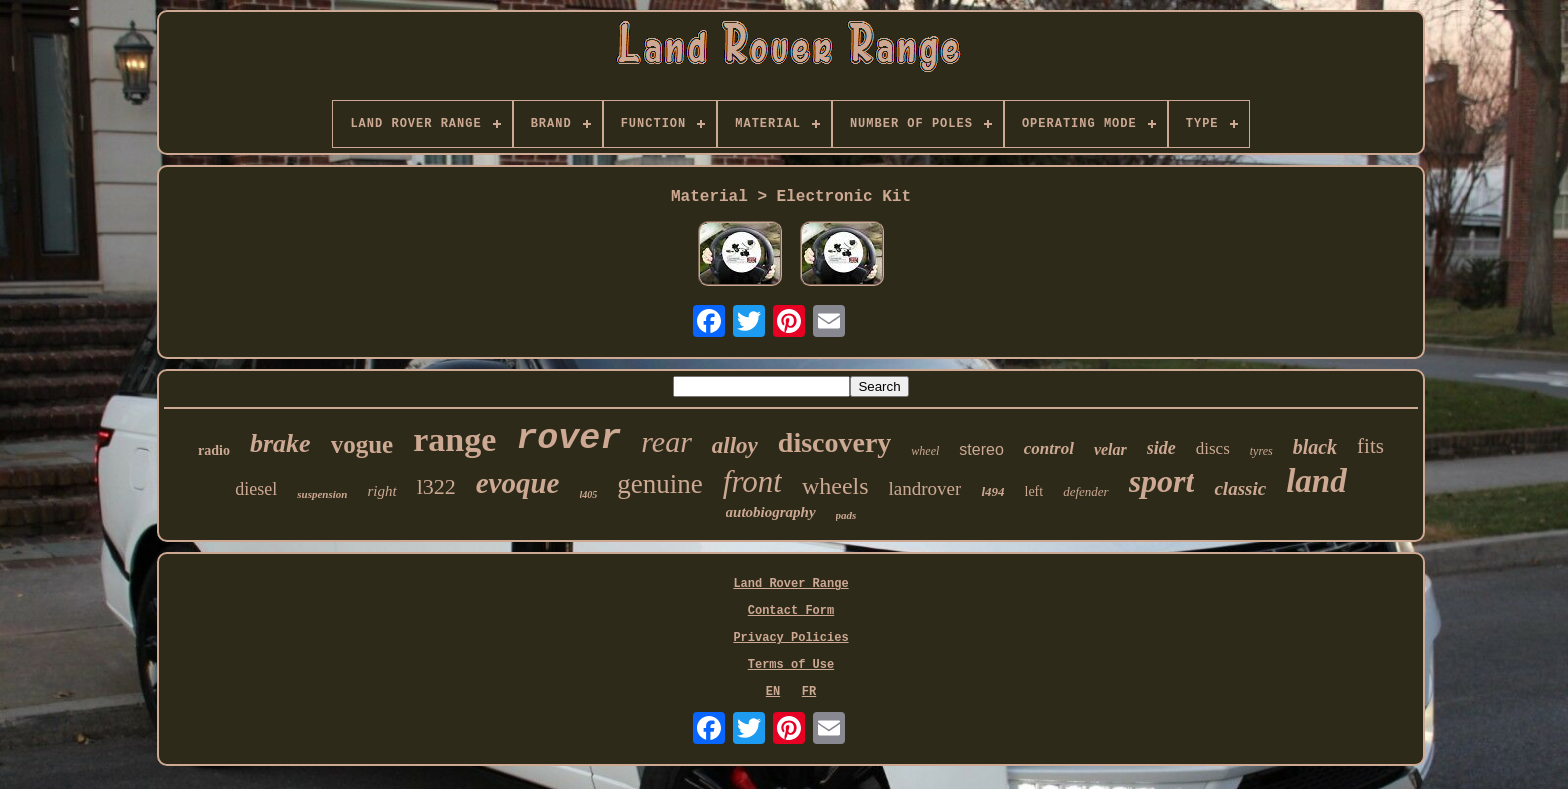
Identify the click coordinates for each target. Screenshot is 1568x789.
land (1316, 481)
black (1315, 447)
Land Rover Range (790, 584)
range (454, 439)
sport (1162, 481)
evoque (518, 483)
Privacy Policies (790, 638)
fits (1370, 446)
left (1034, 491)
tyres (1261, 451)
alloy (735, 445)
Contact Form (791, 611)
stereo (981, 449)
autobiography (771, 512)
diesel (256, 489)
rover (568, 439)
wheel (925, 451)
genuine (659, 484)
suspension (322, 494)
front (752, 481)
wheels (835, 486)
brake (280, 443)
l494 (992, 491)
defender (1085, 491)
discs (1213, 448)
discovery (835, 442)
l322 (436, 486)
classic (1240, 488)
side (1161, 448)
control (1049, 448)
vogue (362, 444)
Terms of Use (791, 665)
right (381, 491)
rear (666, 441)
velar (1110, 449)
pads (846, 515)
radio (214, 450)
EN (773, 692)
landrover (925, 488)
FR (809, 692)
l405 (589, 494)
